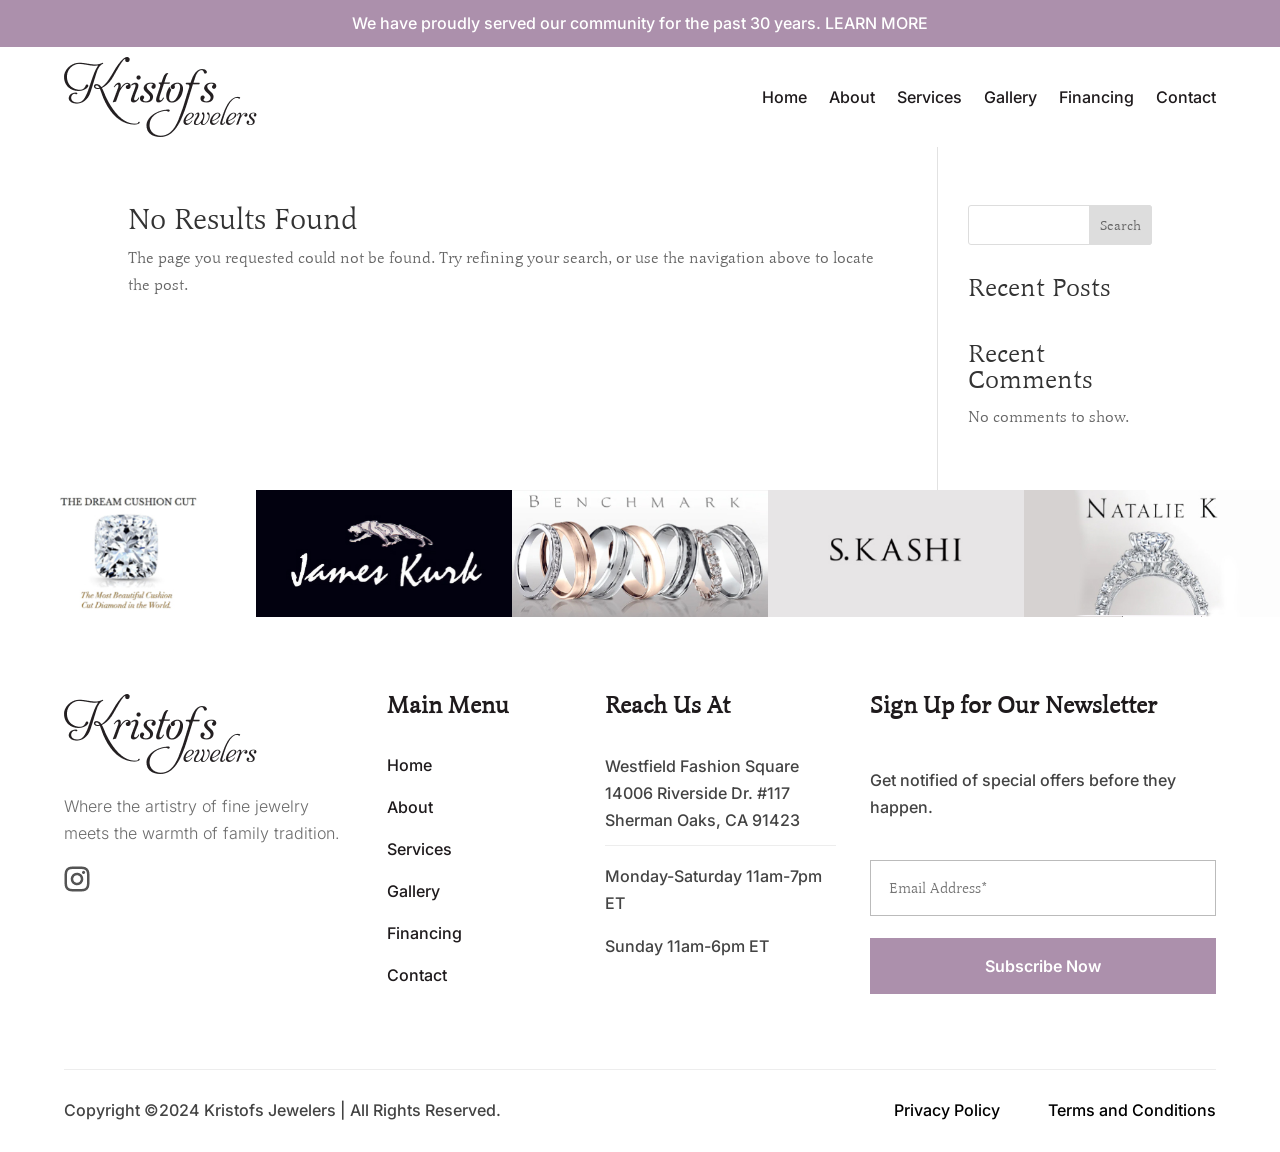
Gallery (1010, 97)
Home (784, 97)
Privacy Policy (947, 1110)
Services (929, 97)
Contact (1186, 97)
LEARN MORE (876, 23)
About (852, 97)
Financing (1096, 97)
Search (1120, 225)
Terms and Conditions (1132, 1110)
